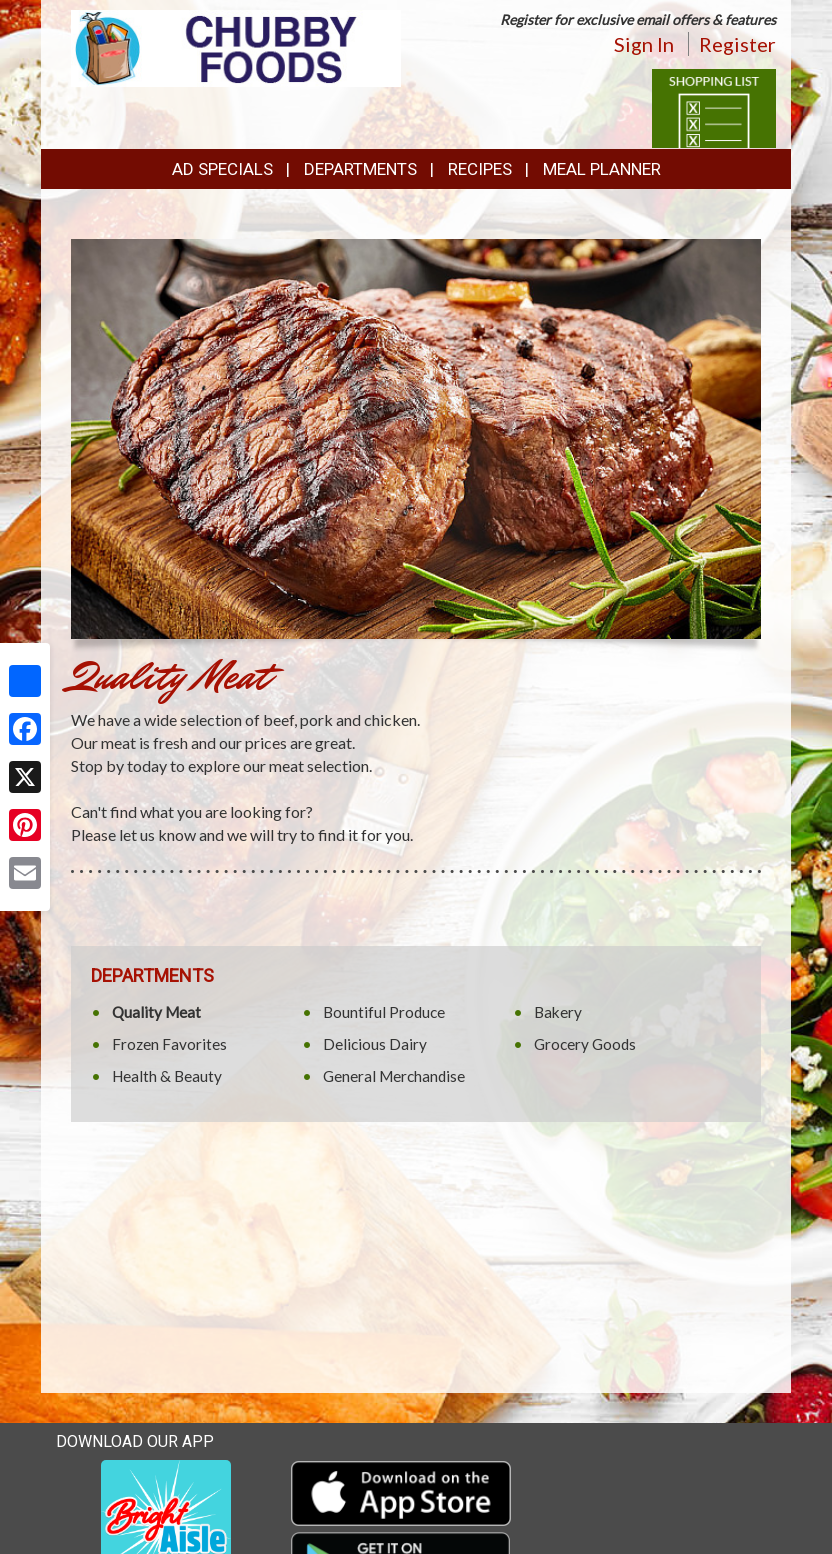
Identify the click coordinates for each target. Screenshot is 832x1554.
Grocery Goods (585, 1044)
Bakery (558, 1012)
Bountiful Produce (384, 1012)
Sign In (644, 44)
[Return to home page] (236, 46)
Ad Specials (222, 169)
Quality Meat (156, 1012)
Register (737, 44)
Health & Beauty (167, 1076)
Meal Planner (602, 169)
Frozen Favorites (169, 1044)
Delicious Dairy (375, 1044)
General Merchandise (394, 1076)
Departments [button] (360, 169)
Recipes (480, 169)
